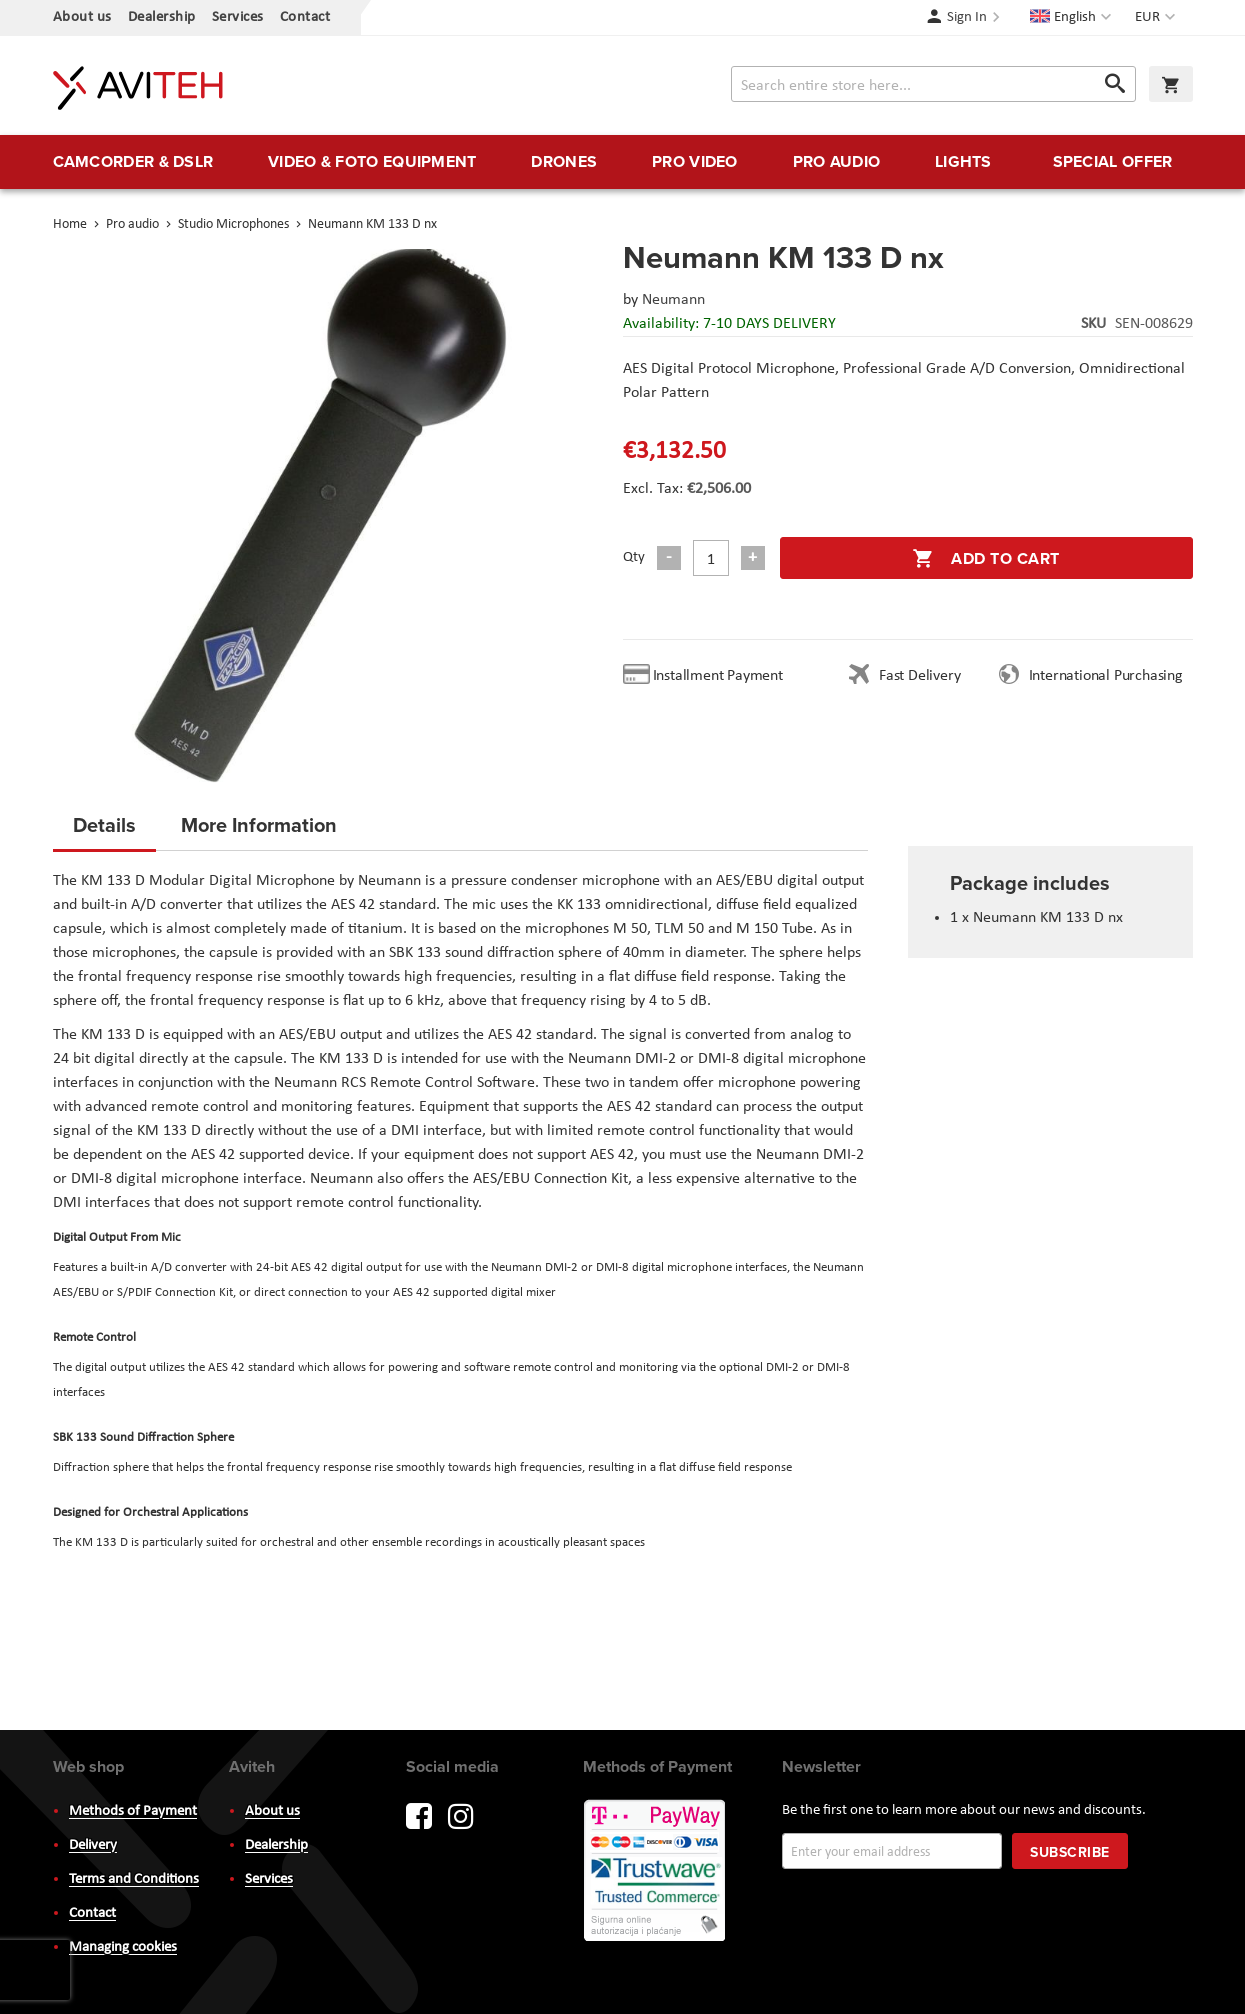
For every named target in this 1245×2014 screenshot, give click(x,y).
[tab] (104, 831)
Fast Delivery (919, 676)
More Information (259, 824)
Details (104, 824)
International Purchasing (1110, 676)
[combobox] (933, 84)
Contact (305, 17)
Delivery (93, 1845)
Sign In (967, 17)
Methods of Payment (133, 1811)
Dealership (162, 17)
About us (82, 17)
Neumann (673, 300)
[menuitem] (133, 162)
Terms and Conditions (134, 1879)
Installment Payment (722, 676)
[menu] (623, 162)
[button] (1157, 18)
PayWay (656, 1872)
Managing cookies (123, 1947)
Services (238, 17)
